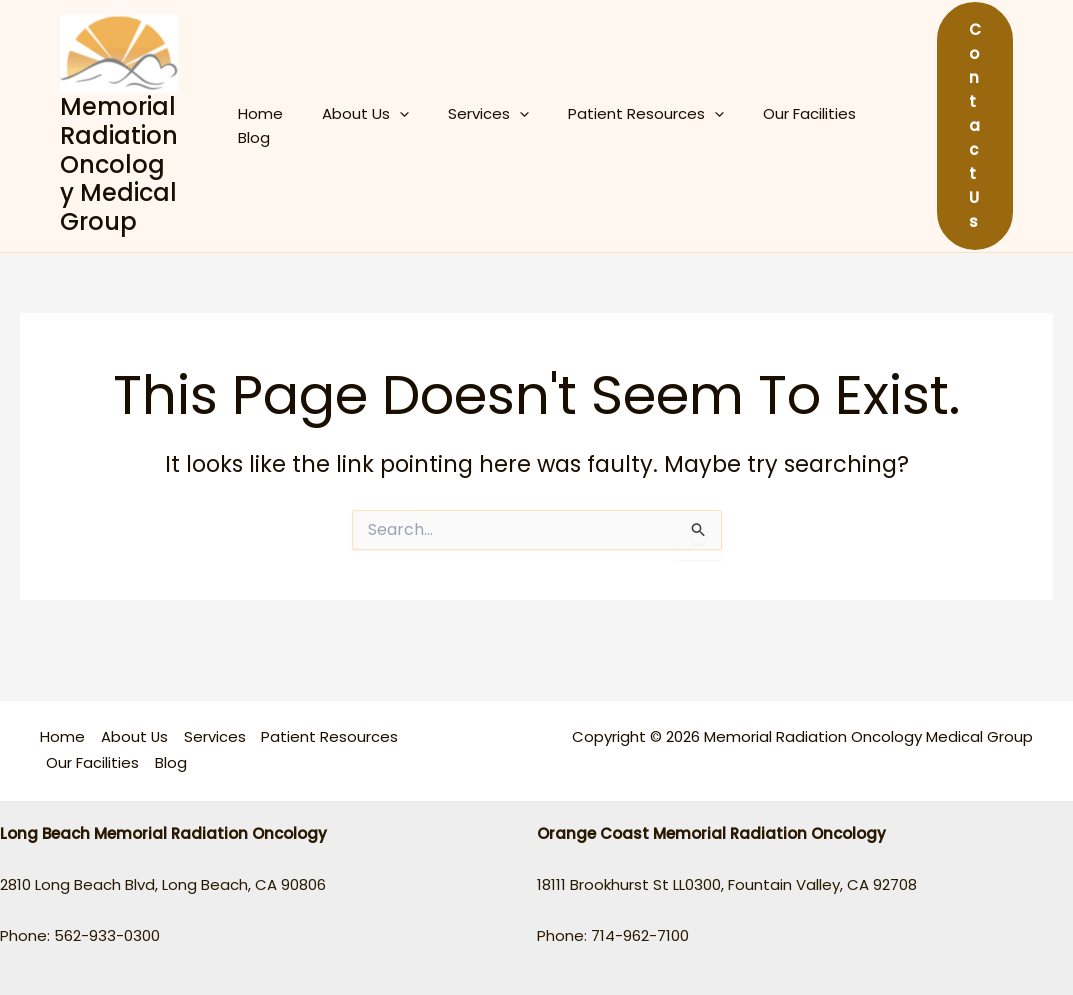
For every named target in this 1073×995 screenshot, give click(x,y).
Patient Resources (614, 126)
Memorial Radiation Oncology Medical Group (119, 164)
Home (255, 125)
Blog (861, 125)
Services (465, 126)
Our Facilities (768, 125)
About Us (351, 126)
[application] (385, 126)
